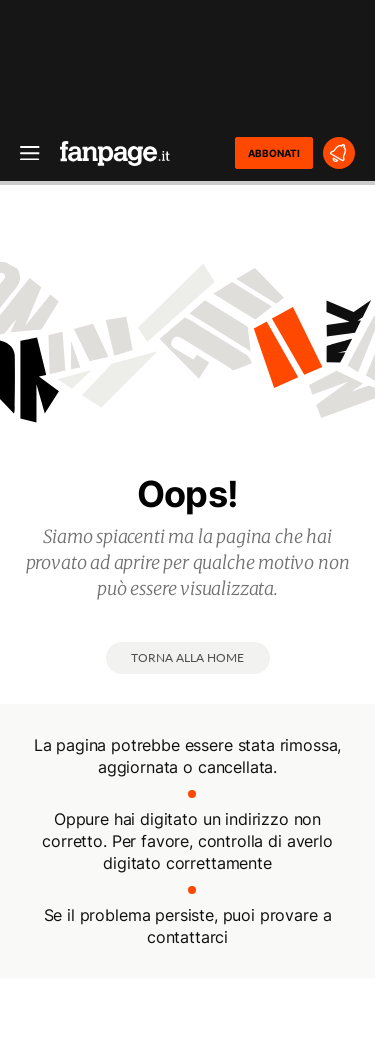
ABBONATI (274, 153)
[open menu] (23, 153)
